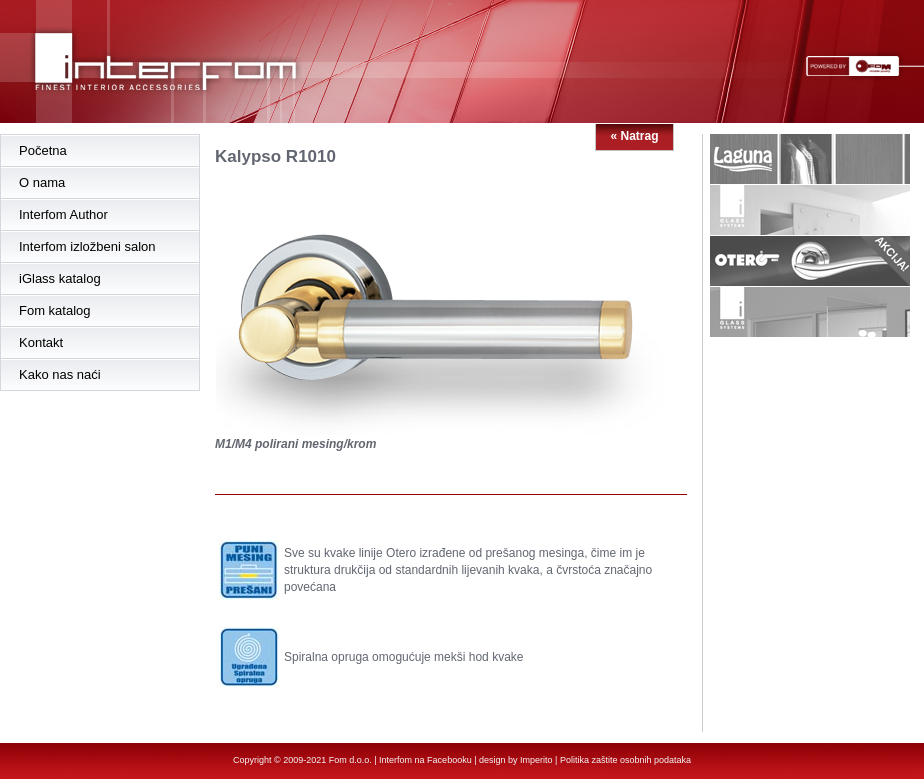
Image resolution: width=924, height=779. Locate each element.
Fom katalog (55, 310)
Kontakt (41, 342)
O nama (42, 182)
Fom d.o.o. (350, 760)
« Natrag (634, 136)
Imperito (536, 760)
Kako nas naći (60, 374)
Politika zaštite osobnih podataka (625, 760)
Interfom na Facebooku (425, 760)
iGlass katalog (60, 278)
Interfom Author (63, 214)
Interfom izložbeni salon (87, 246)
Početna (43, 150)
